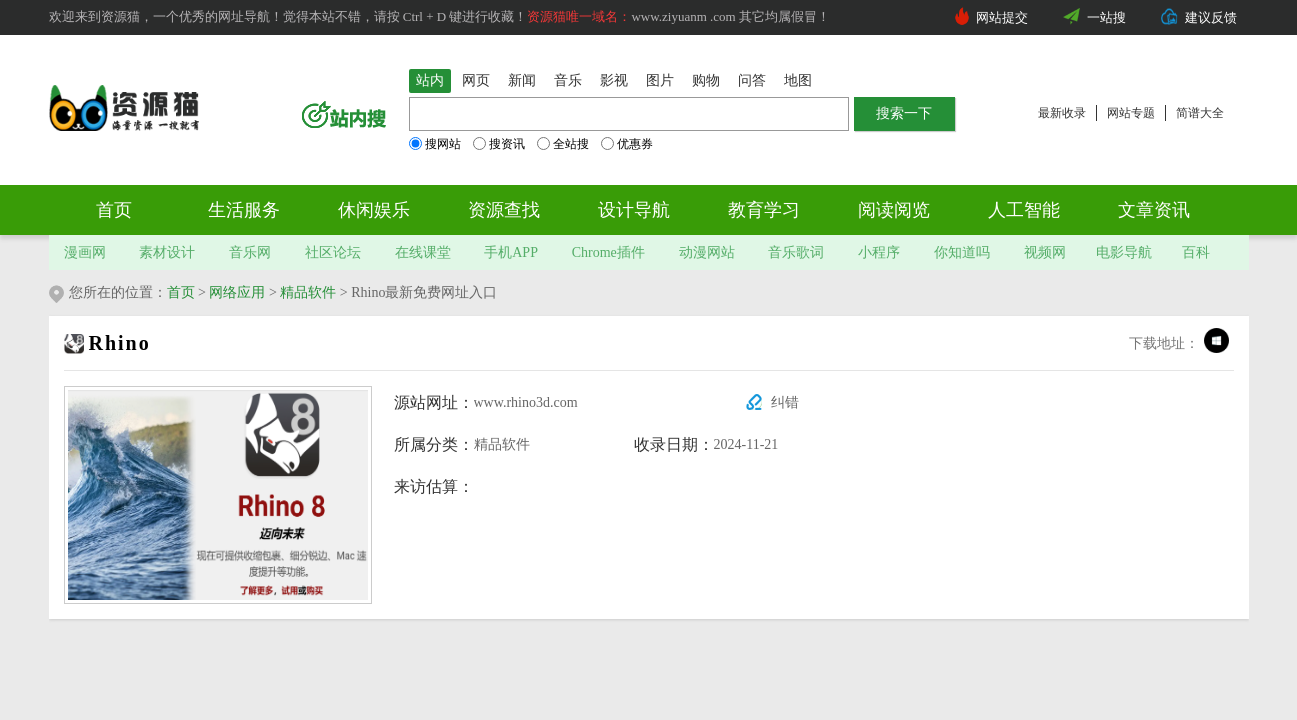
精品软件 (308, 292)
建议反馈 (1211, 17)
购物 (706, 80)
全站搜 (563, 144)
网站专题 (1131, 113)
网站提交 (1002, 17)
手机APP (511, 252)
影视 (614, 80)
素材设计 (167, 252)
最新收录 (1062, 113)
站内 (430, 80)
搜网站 (435, 144)
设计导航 (634, 210)
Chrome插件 (608, 252)
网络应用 (237, 292)
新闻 (522, 80)
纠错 (785, 402)
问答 (752, 80)
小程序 (879, 252)
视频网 (1045, 252)
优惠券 (627, 144)
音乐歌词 (796, 252)
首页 (114, 210)
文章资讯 (1154, 210)
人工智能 (1024, 210)
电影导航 (1124, 252)
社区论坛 (333, 252)
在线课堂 (423, 252)
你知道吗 (962, 252)
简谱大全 (1200, 113)
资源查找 (504, 210)
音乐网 (250, 252)
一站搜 (1106, 17)
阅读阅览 (894, 210)
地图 (798, 80)
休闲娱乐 (374, 210)
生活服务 (244, 210)
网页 (476, 80)
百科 (1196, 252)
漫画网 (85, 252)
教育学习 (764, 210)
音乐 (568, 80)
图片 (660, 80)
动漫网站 (707, 252)
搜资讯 (499, 144)
